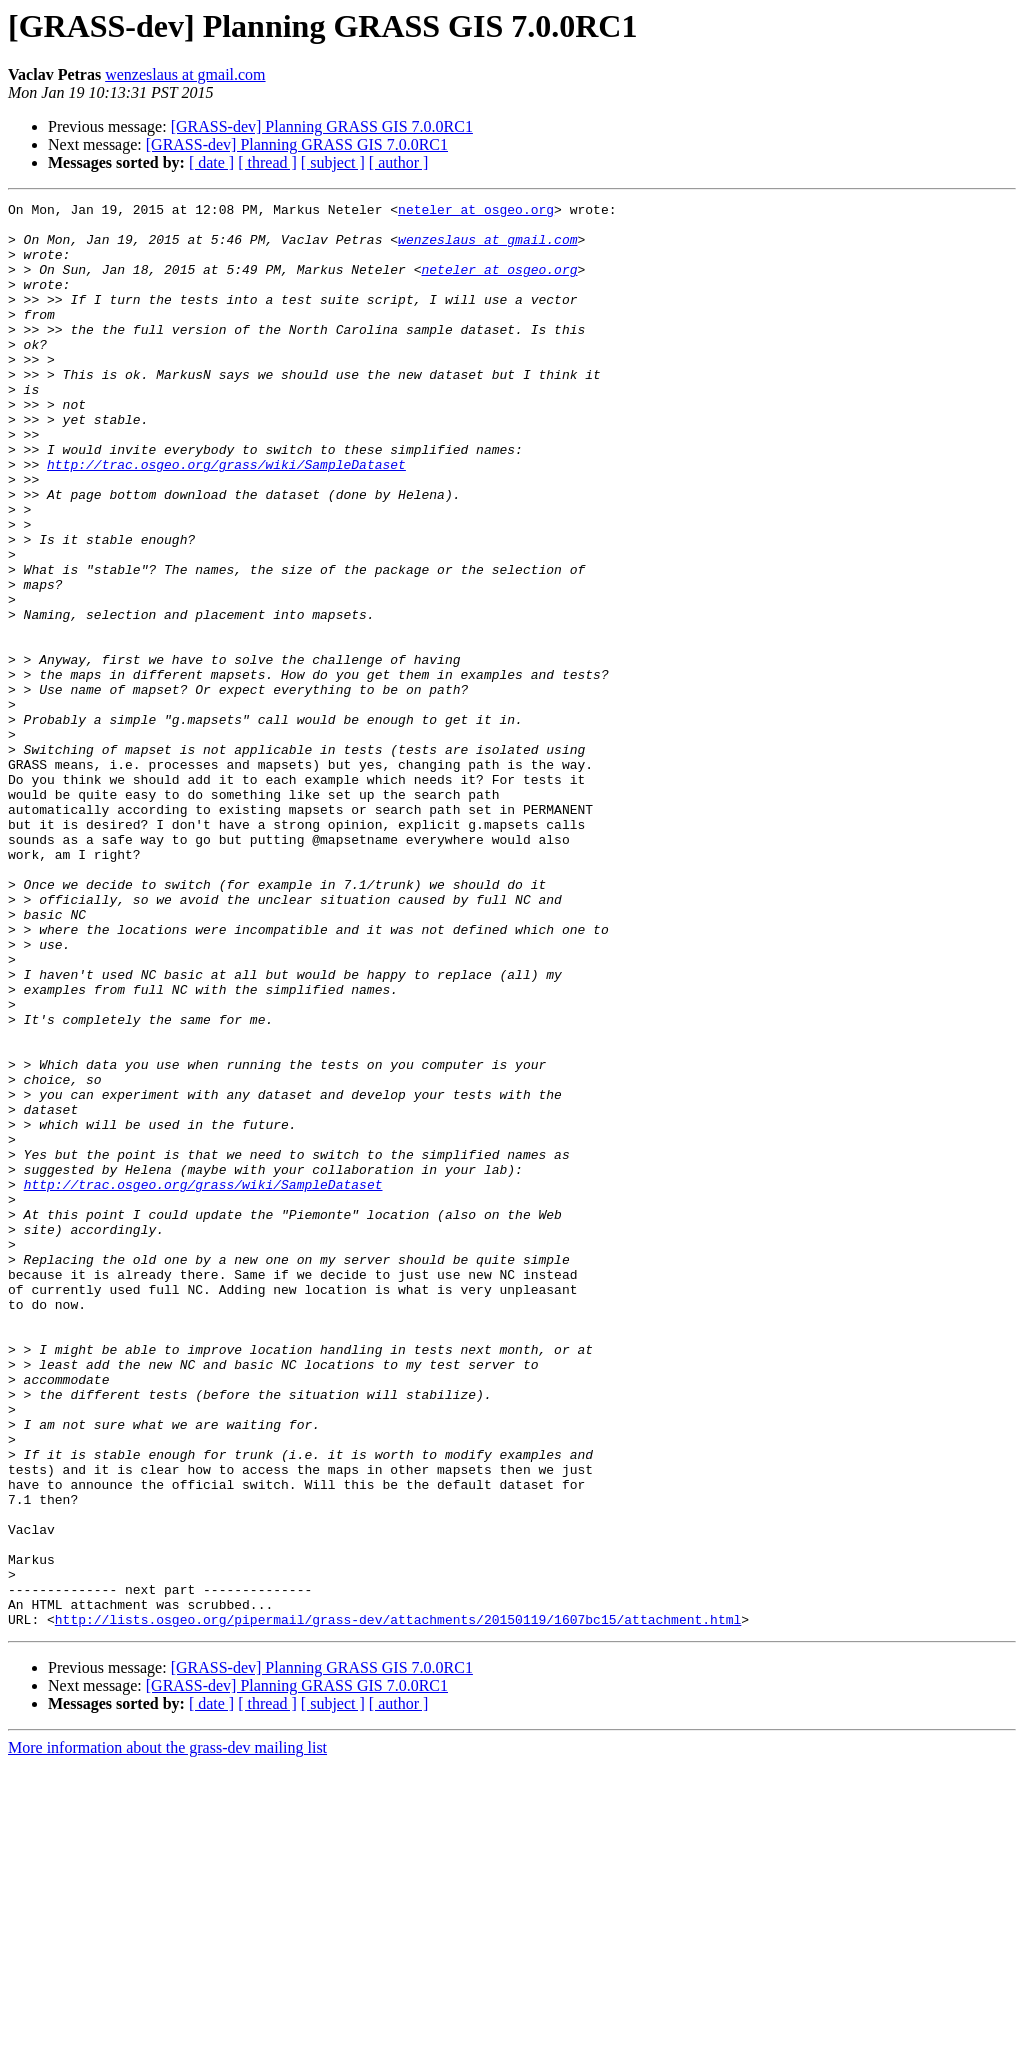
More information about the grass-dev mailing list (167, 2032)
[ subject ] (333, 162)
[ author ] (399, 162)
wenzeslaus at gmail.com (185, 74)
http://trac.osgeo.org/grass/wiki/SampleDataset (226, 518)
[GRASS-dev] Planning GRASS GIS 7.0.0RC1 (322, 126)
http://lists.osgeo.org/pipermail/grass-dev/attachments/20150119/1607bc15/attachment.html (398, 1904)
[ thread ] (267, 162)
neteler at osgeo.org (476, 212)
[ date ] (211, 162)
